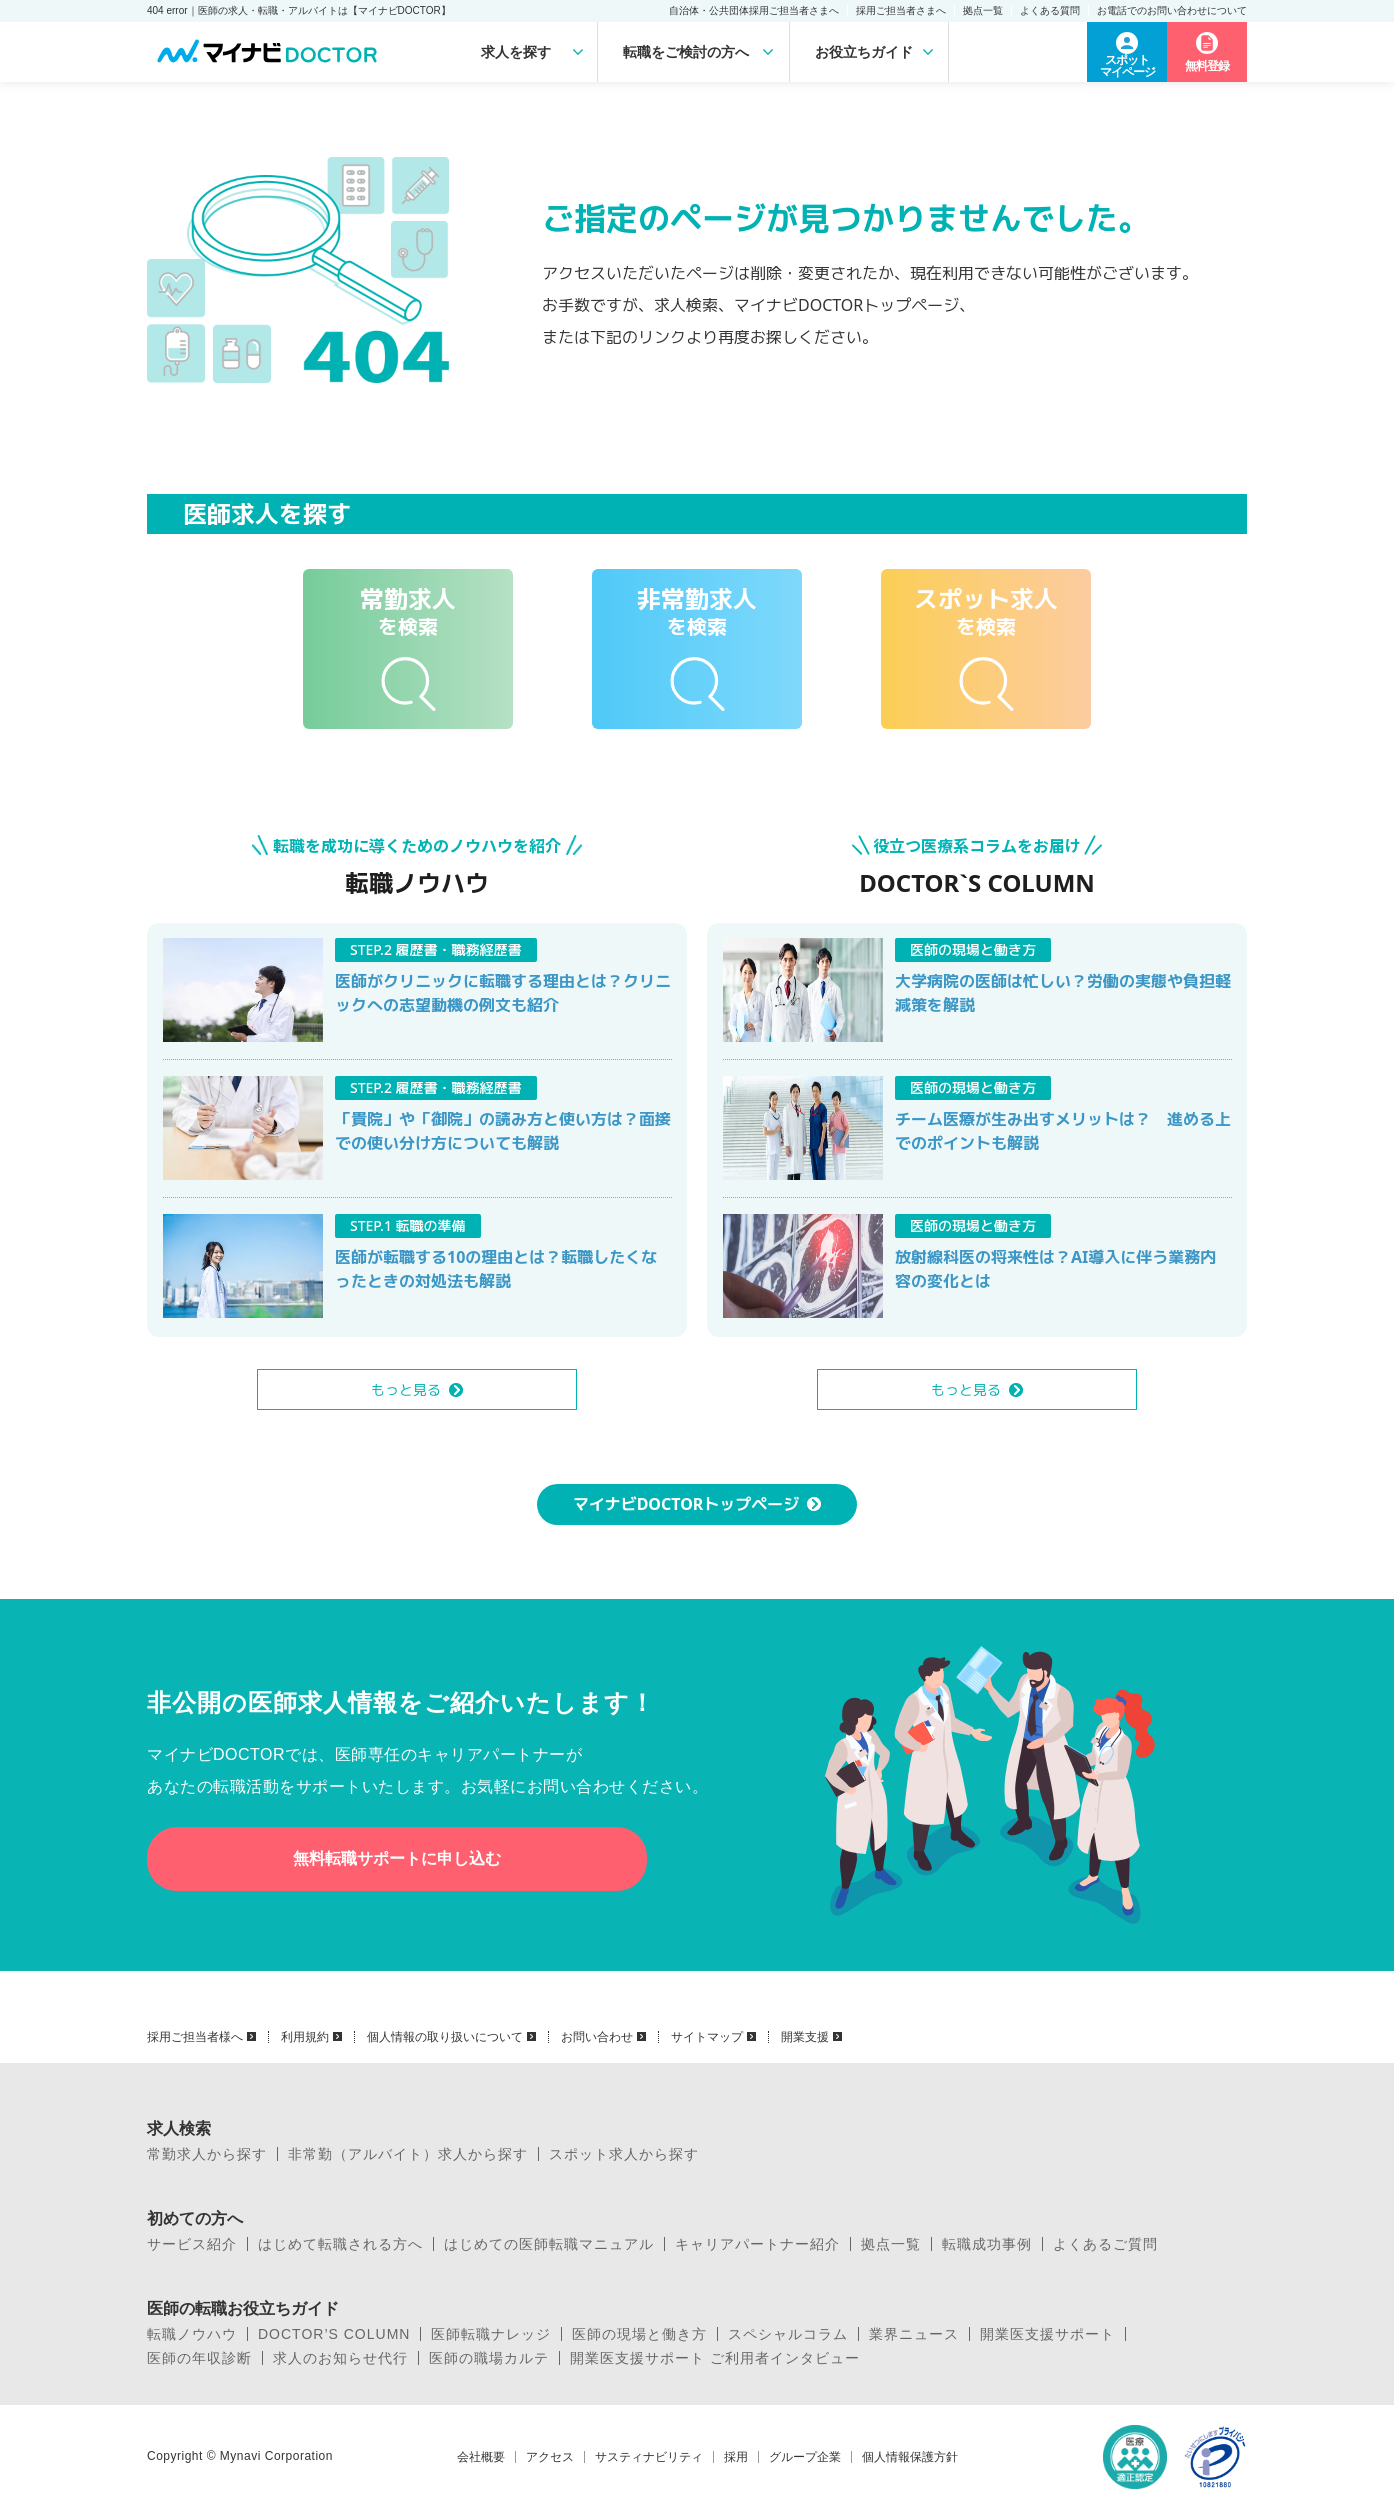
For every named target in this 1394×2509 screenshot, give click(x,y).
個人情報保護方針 (910, 2457)
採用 (736, 2457)
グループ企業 (805, 2457)
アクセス (550, 2457)
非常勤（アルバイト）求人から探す (408, 2154)
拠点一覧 (983, 10)
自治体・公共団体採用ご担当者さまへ (754, 10)
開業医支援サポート (1047, 2334)
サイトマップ (707, 2037)
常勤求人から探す (207, 2154)
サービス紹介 (192, 2244)
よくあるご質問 (1105, 2244)
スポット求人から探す (624, 2154)
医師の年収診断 (199, 2358)
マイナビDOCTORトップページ (686, 1504)
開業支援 (805, 2037)
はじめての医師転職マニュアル (549, 2244)
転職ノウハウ (192, 2334)
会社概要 (481, 2457)
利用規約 (305, 2037)
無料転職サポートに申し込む (397, 1858)
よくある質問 (1050, 10)
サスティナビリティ (649, 2457)
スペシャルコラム (788, 2334)
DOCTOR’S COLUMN (334, 2334)
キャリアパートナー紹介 (757, 2244)
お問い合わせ (597, 2037)
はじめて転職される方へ (340, 2244)
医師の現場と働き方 (639, 2334)
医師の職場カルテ (489, 2358)
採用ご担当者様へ (195, 2037)
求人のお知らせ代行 (340, 2358)
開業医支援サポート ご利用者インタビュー (715, 2358)
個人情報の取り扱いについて (445, 2037)
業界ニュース (914, 2334)
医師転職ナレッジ (491, 2334)
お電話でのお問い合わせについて (1172, 10)
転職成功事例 (987, 2244)
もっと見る (406, 1389)
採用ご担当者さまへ (901, 10)
